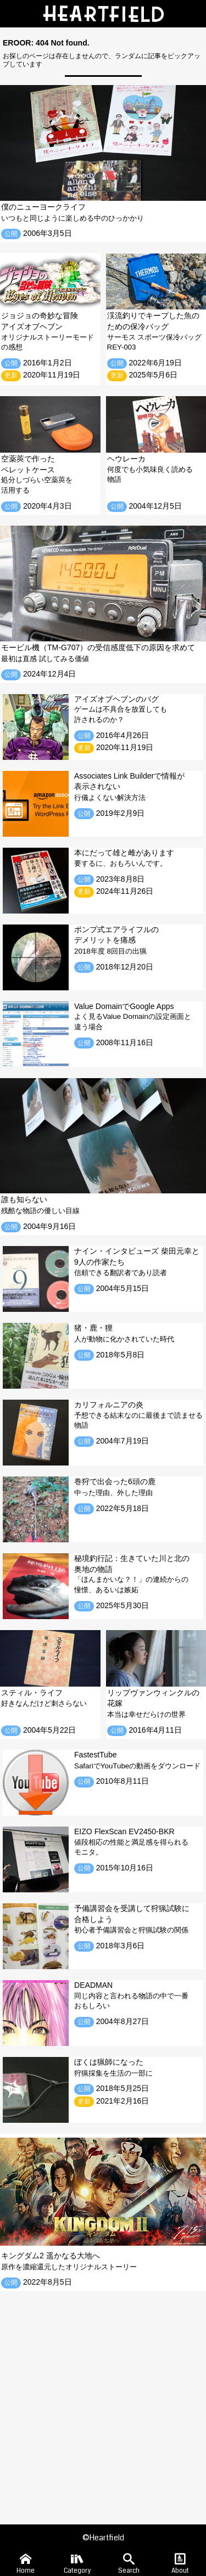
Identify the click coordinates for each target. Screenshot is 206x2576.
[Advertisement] (103, 2399)
